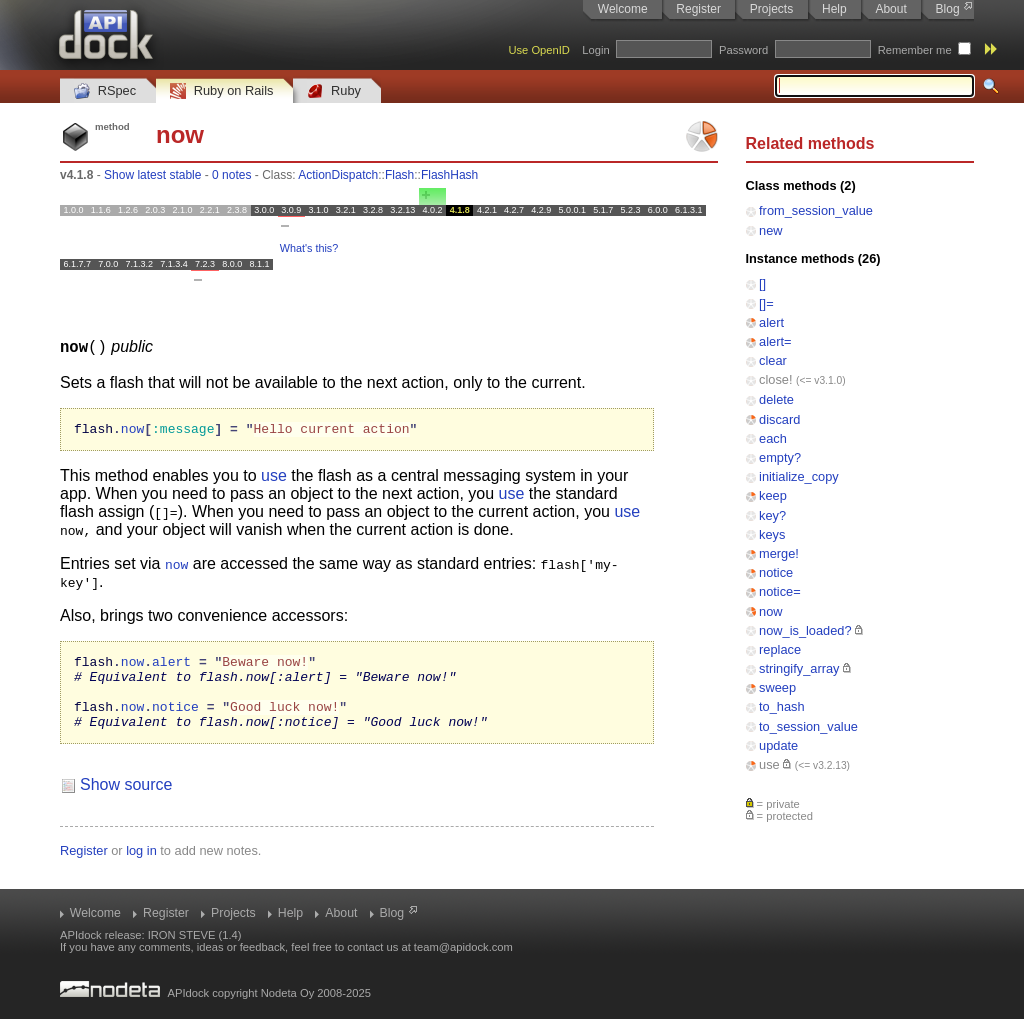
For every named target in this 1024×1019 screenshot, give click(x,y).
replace (780, 649)
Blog (948, 9)
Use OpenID (539, 50)
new (770, 230)
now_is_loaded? (805, 630)
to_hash (782, 706)
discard (779, 419)
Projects (771, 9)
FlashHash (449, 175)
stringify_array (799, 668)
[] (762, 283)
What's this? (309, 248)
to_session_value (808, 726)
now (770, 611)
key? (772, 515)
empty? (780, 457)
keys (772, 534)
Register (698, 9)
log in (141, 867)
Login (595, 50)
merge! (779, 553)
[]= (766, 303)
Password (743, 50)
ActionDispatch (338, 175)
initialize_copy (799, 476)
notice (776, 572)
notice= (780, 591)
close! (775, 379)
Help (834, 9)
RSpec (105, 91)
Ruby (334, 91)
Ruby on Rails (221, 91)
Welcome (623, 9)
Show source (126, 801)
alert (771, 322)
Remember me (915, 50)
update (778, 745)
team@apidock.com (463, 947)
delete (776, 399)
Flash (399, 175)
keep (773, 495)
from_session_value (816, 210)
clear (773, 360)
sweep (777, 687)
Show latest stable (152, 175)
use (769, 764)
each (773, 438)
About (890, 9)
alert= (775, 341)
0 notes (231, 175)
